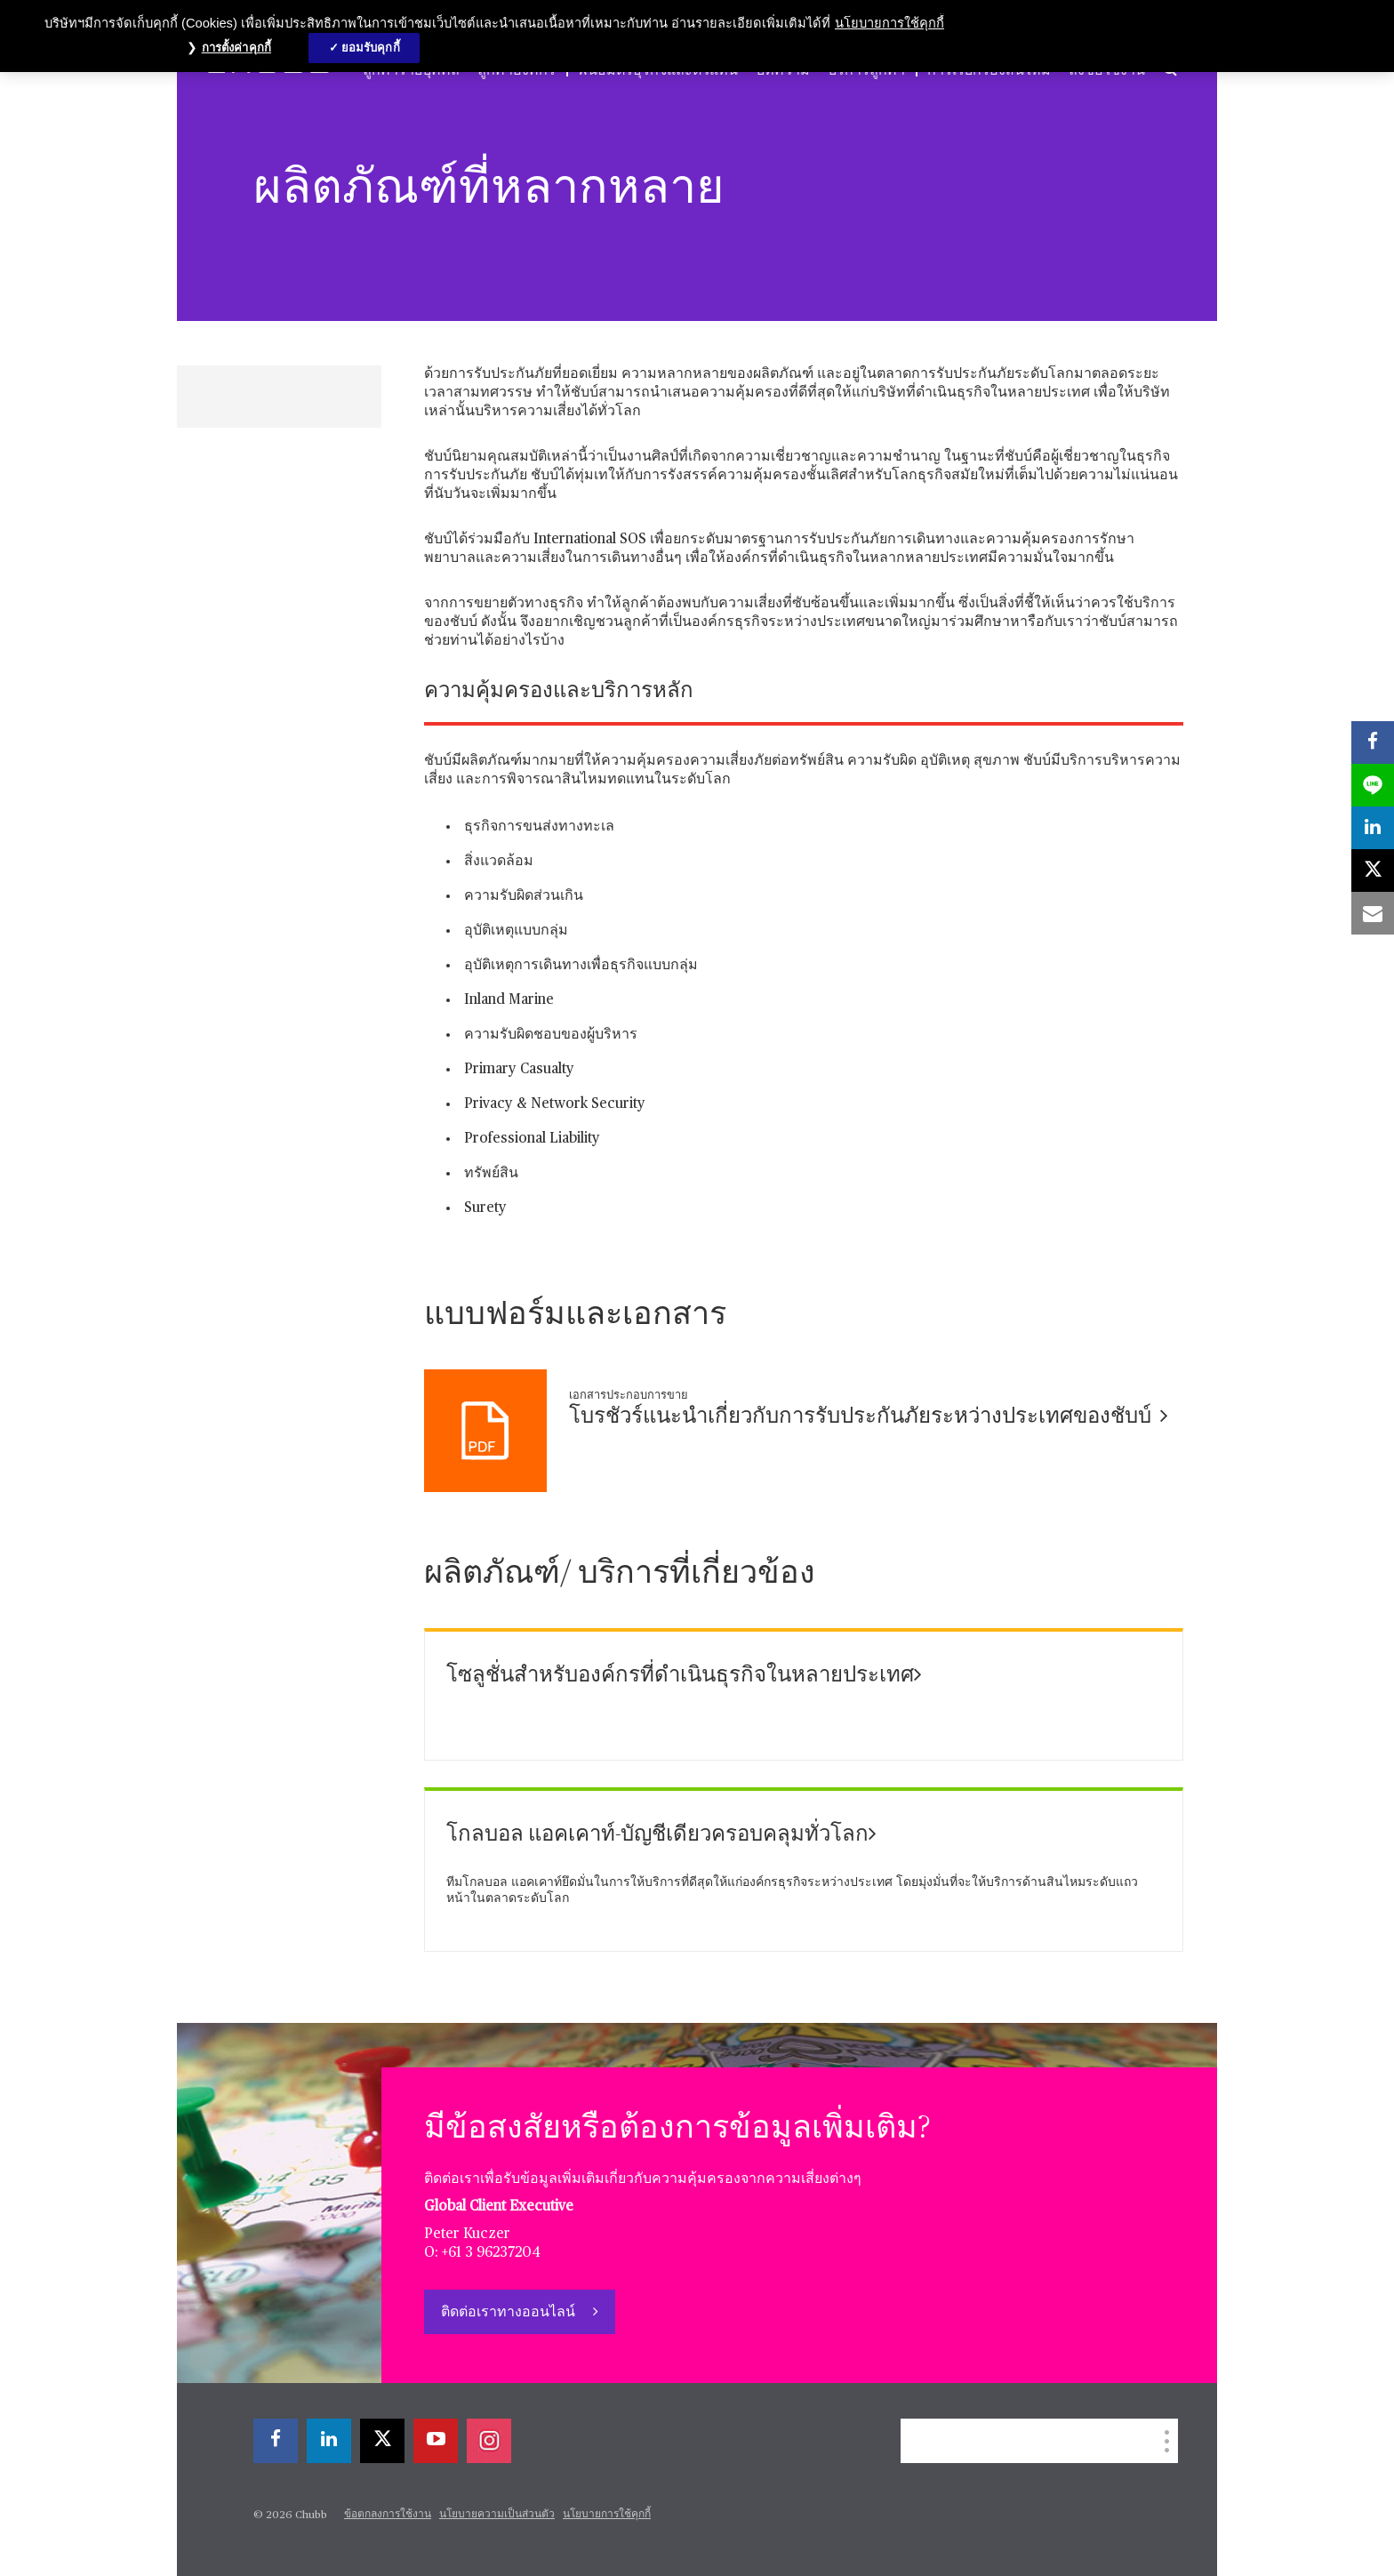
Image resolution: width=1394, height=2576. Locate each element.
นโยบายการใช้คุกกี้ (607, 2514)
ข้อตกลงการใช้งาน (387, 2514)
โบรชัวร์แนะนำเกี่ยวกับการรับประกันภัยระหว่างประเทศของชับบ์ (868, 1416)
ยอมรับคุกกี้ (370, 47)
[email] (1372, 913)
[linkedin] (329, 2441)
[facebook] (275, 2441)
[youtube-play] (435, 2441)
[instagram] (489, 2441)
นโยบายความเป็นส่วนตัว (497, 2514)
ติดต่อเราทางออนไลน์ (510, 2313)
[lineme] (1372, 785)
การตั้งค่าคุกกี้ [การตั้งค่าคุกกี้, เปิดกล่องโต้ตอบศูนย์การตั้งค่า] (236, 47)
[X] (382, 2441)
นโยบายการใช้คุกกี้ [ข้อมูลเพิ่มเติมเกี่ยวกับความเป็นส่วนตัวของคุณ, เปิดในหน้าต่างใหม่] (889, 23)
